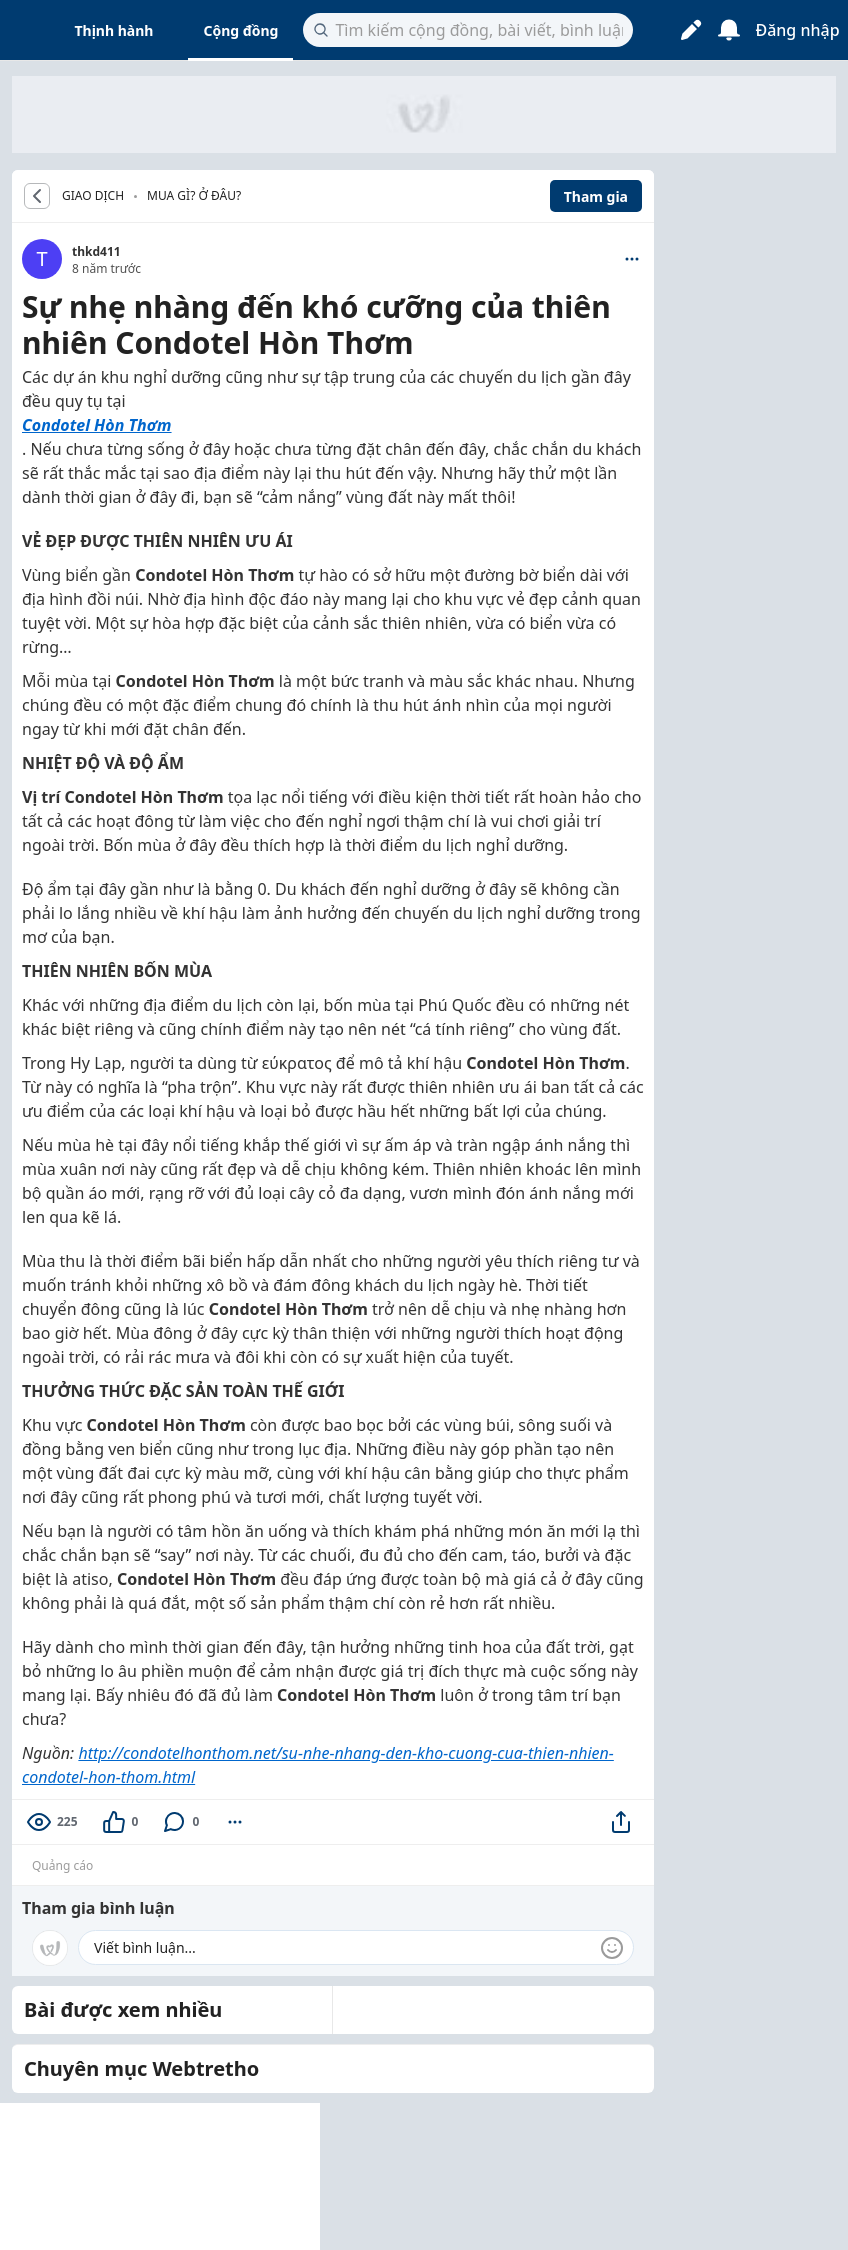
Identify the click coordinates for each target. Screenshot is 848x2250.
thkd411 (96, 251)
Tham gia (596, 196)
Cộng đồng (240, 30)
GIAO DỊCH (93, 196)
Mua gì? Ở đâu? (194, 195)
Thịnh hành (114, 30)
